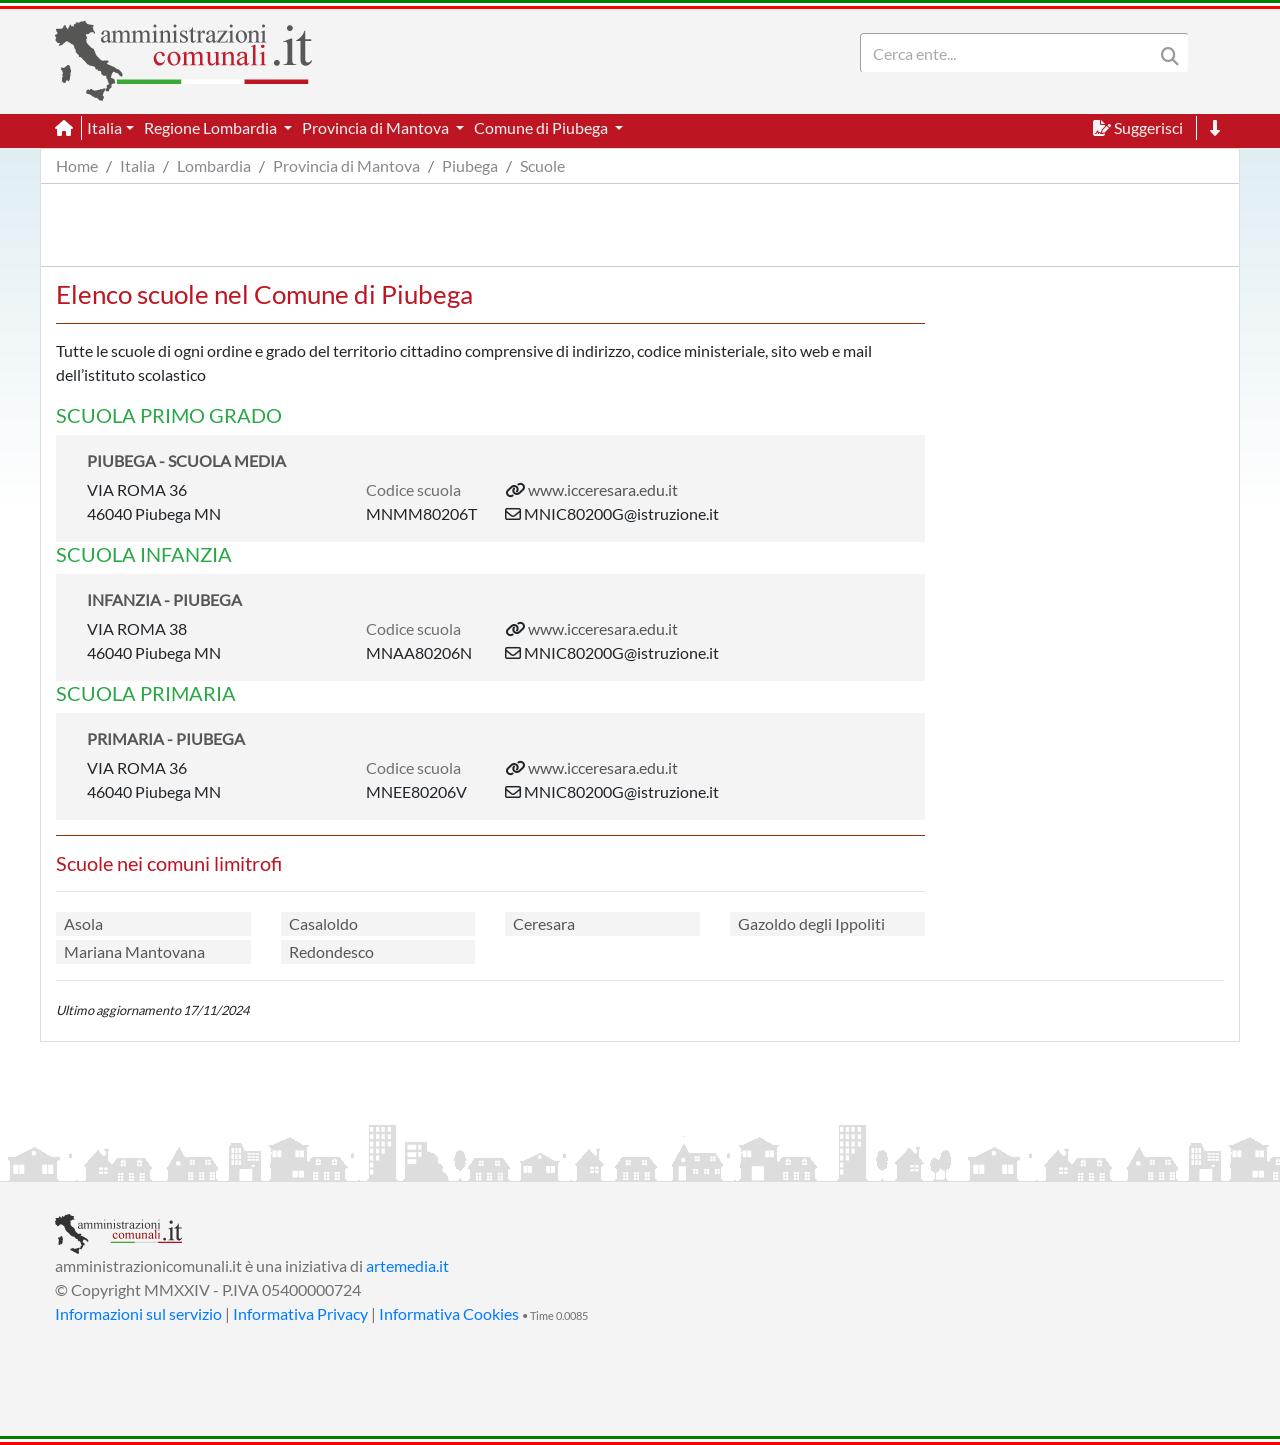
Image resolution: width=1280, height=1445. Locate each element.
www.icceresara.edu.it (603, 489)
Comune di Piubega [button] (542, 127)
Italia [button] (104, 127)
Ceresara (544, 923)
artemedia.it (407, 1265)
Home (77, 165)
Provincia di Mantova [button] (377, 127)
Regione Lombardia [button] (212, 127)
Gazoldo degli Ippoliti (811, 923)
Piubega (470, 165)
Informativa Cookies (449, 1313)
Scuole (542, 165)
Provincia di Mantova (346, 165)
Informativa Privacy (300, 1313)
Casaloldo (323, 923)
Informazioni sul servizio (138, 1313)
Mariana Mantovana (134, 951)
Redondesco (331, 951)
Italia (137, 165)
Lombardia (214, 165)
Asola (83, 923)
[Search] (1011, 53)
